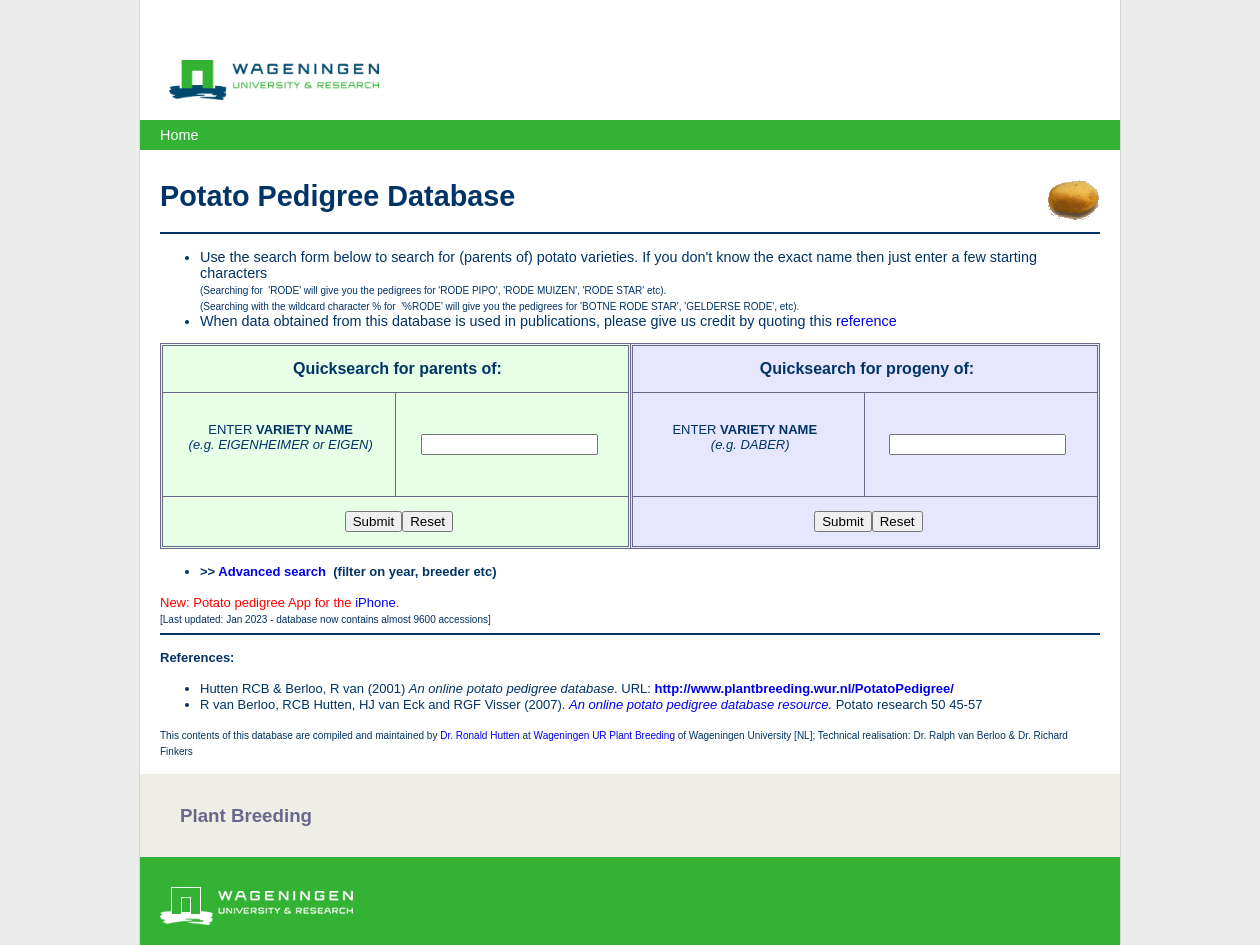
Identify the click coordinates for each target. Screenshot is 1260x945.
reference (866, 321)
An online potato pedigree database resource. (700, 704)
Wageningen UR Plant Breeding (604, 735)
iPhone (375, 602)
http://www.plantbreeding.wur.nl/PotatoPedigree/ (804, 688)
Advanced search (272, 571)
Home (179, 135)
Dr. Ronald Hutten (480, 735)
